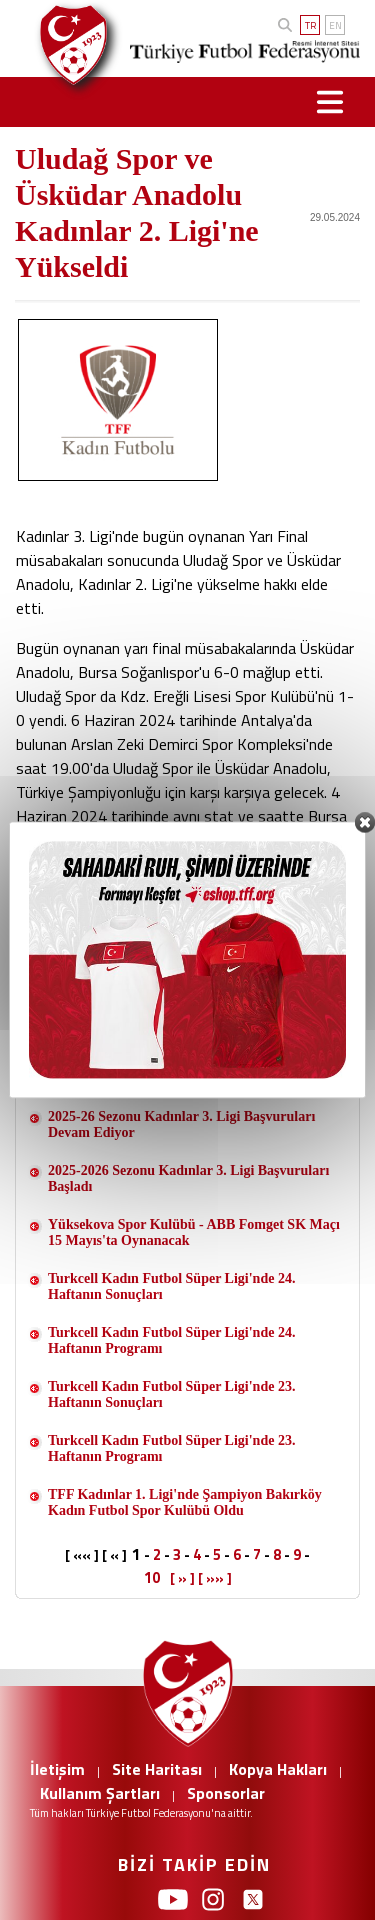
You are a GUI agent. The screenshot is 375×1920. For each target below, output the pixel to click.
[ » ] (182, 1578)
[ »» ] (215, 1578)
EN (335, 25)
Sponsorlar (226, 1793)
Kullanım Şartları (100, 1793)
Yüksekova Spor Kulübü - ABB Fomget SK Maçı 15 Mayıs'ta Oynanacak (194, 1232)
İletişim (57, 1769)
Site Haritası (157, 1769)
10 (152, 1577)
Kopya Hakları (278, 1769)
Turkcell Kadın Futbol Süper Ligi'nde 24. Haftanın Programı (171, 1340)
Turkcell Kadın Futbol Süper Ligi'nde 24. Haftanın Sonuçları (171, 1286)
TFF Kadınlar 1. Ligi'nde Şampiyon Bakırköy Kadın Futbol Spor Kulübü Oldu (185, 1502)
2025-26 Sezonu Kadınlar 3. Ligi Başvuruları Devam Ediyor (181, 1124)
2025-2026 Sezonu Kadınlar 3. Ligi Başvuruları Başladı (188, 1178)
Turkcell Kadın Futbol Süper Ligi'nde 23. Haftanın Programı (171, 1448)
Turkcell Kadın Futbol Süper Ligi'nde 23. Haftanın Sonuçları (171, 1394)
